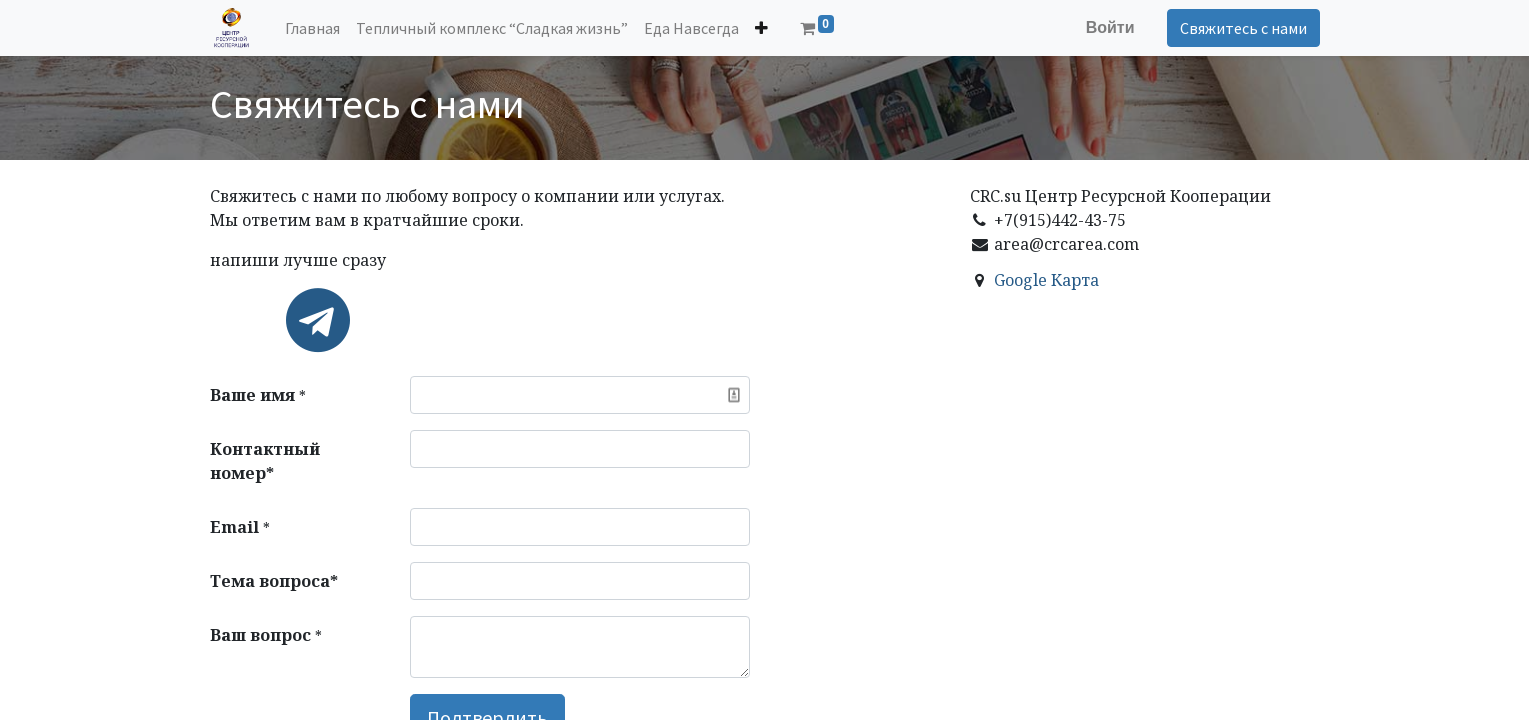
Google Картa (1046, 280)
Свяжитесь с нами (1243, 28)
